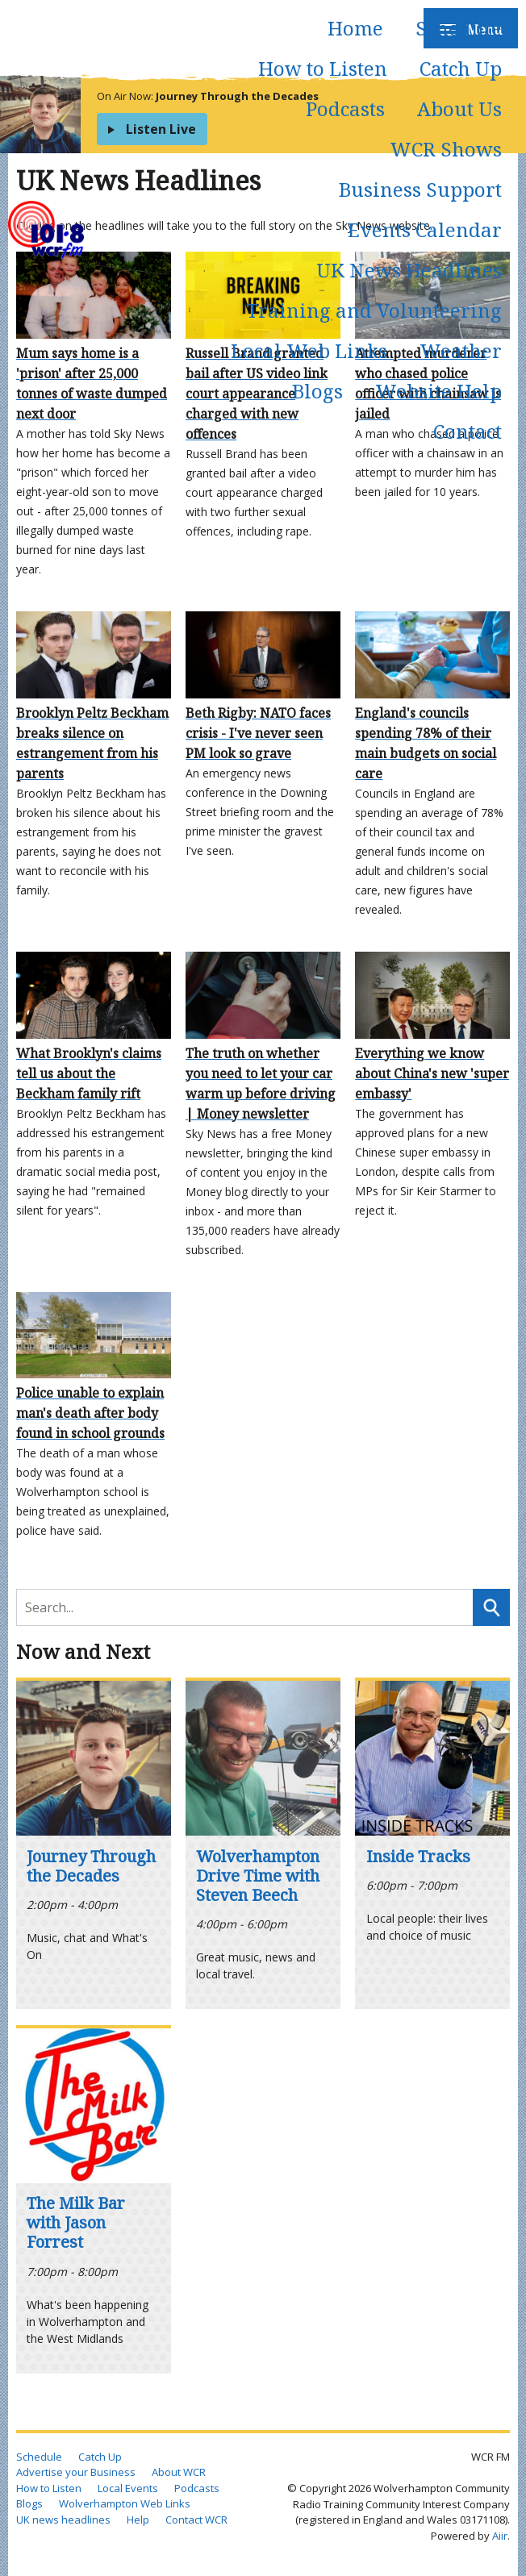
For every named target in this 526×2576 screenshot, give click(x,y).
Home (355, 28)
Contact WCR (196, 2519)
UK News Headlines (409, 269)
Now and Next (83, 1651)
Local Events (128, 2488)
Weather (461, 350)
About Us (459, 108)
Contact (467, 431)
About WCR (179, 2472)
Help (138, 2519)
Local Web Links (309, 350)
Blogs (317, 390)
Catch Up (461, 68)
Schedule (458, 28)
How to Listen (322, 68)
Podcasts (345, 108)
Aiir (499, 2535)
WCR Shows (446, 148)
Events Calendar (425, 229)
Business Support (420, 189)
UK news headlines (63, 2519)
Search (491, 1607)
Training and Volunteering (374, 310)
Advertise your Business (76, 2472)
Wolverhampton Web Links (124, 2503)
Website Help (438, 390)
